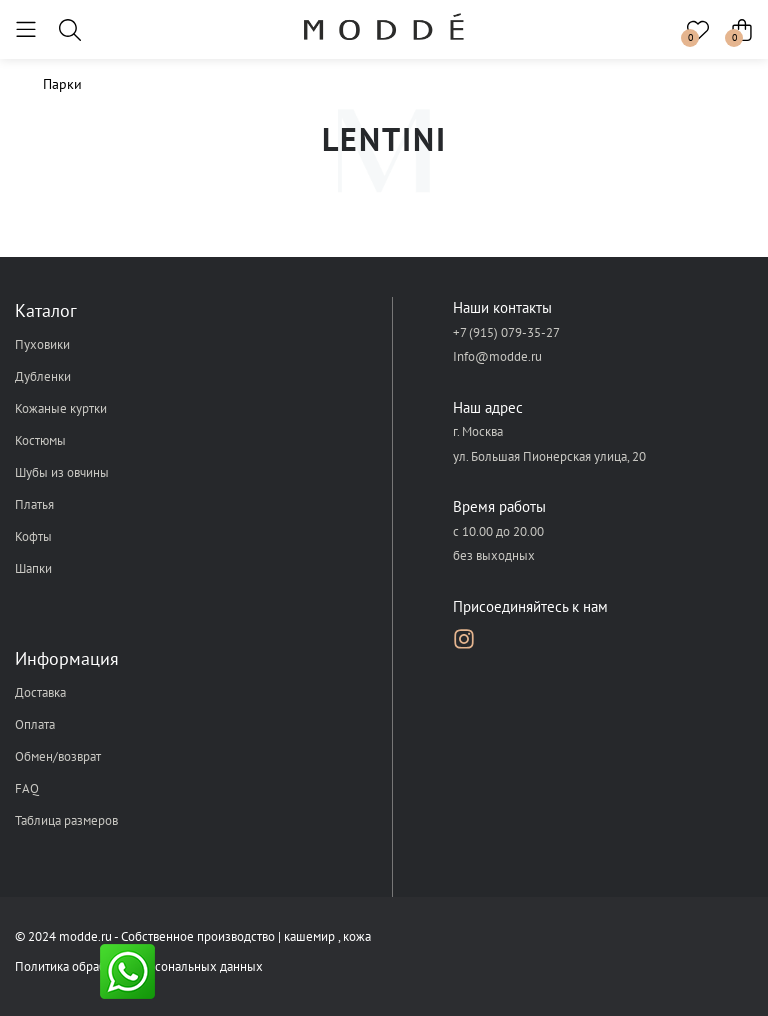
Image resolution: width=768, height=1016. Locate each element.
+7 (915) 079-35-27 (506, 332)
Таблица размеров (66, 820)
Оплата (35, 724)
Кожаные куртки (61, 408)
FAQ (27, 788)
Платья (34, 504)
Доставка (40, 692)
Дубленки (43, 376)
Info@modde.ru (497, 356)
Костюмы (40, 440)
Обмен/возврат (58, 756)
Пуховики (42, 344)
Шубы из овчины (62, 472)
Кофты (33, 536)
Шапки (33, 568)
